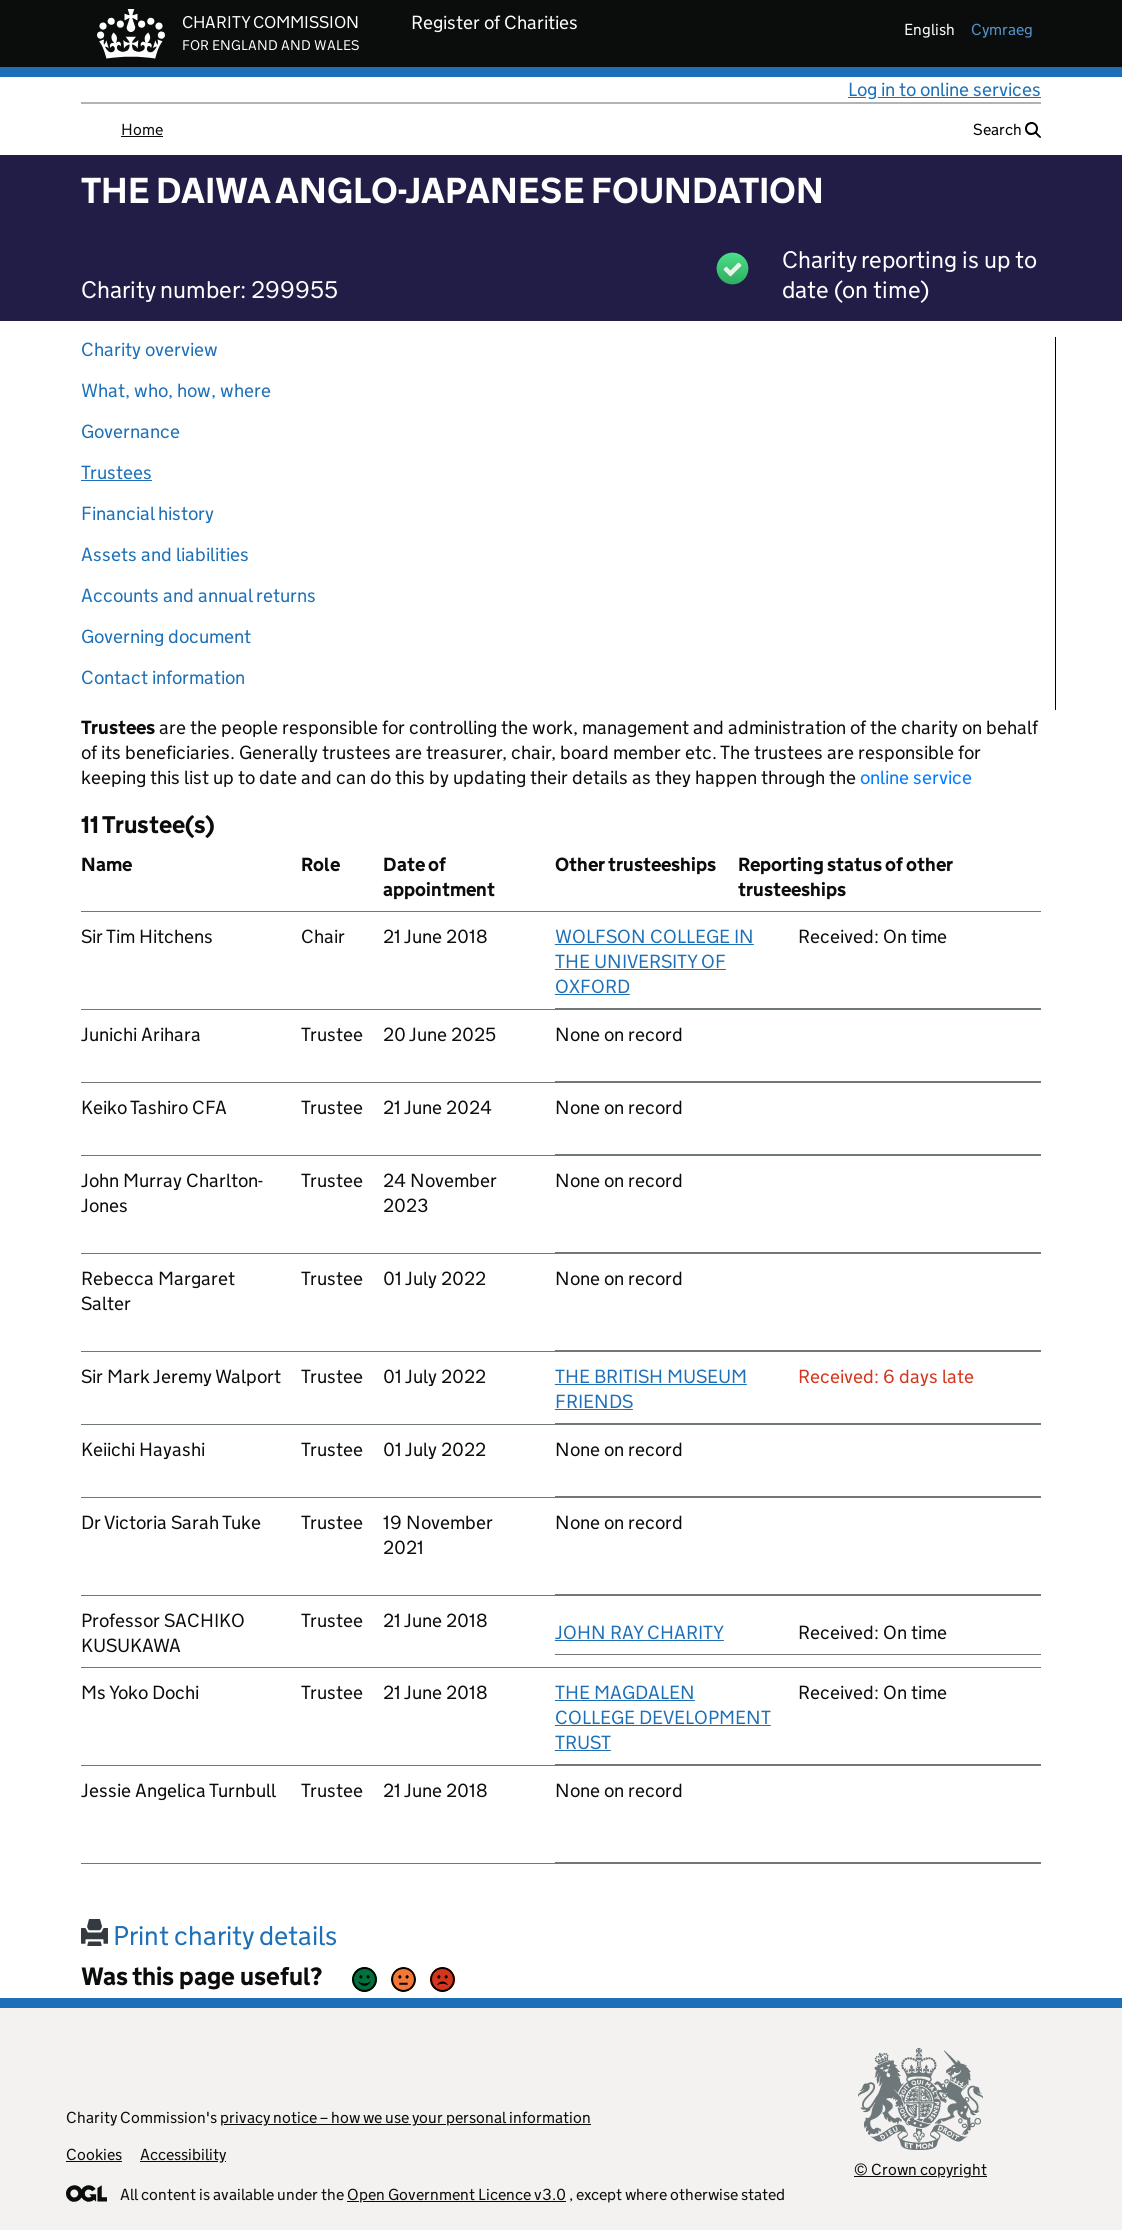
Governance (130, 431)
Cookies (94, 2154)
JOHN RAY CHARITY (639, 1632)
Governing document (166, 636)
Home (142, 129)
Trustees (116, 472)
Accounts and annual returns (198, 595)
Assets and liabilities (165, 554)
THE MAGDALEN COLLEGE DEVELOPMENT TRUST (663, 1717)
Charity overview (149, 349)
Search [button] (1007, 129)
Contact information (163, 677)
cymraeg (1002, 29)
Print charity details (209, 1935)
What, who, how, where (176, 390)
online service (916, 777)
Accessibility (183, 2154)
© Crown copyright (920, 2169)
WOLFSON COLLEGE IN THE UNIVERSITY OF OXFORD (654, 961)
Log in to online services (944, 89)
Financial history (147, 513)
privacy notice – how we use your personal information (405, 2117)
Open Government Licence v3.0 (456, 2194)
